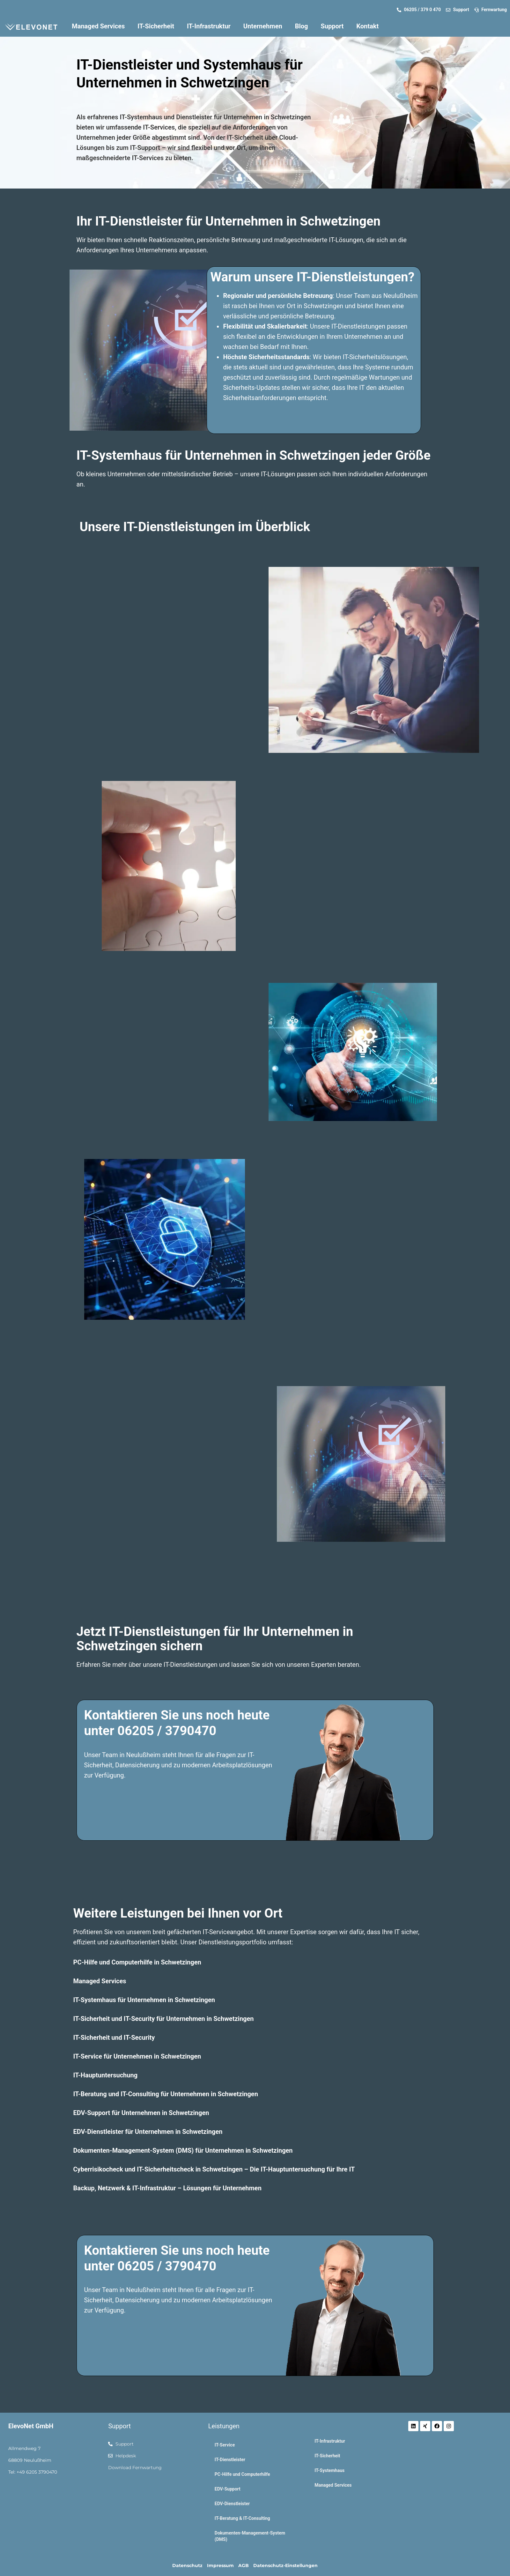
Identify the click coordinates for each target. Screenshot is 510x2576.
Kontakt (367, 26)
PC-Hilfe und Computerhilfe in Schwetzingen (137, 1962)
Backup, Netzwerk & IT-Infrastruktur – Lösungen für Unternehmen (167, 2188)
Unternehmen (262, 26)
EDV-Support (227, 2488)
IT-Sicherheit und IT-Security (114, 2037)
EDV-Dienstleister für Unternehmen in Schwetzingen (148, 2131)
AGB (243, 2565)
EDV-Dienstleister (232, 2503)
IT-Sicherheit (155, 26)
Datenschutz (187, 2565)
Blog (301, 26)
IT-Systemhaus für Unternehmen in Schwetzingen (144, 2000)
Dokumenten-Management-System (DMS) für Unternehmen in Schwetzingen (183, 2150)
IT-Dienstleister (230, 2459)
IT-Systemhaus (329, 2470)
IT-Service (225, 2444)
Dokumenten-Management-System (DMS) (250, 2536)
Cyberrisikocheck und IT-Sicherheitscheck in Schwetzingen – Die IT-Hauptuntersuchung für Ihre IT (214, 2169)
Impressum (220, 2565)
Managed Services (98, 26)
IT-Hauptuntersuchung (105, 2075)
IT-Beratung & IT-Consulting (242, 2518)
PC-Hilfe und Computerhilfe (242, 2474)
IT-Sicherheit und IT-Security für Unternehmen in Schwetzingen (163, 2019)
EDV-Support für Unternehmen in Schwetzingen (141, 2113)
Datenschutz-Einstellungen (285, 2565)
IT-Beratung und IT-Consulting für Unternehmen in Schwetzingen (165, 2094)
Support (332, 26)
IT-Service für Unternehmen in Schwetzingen (137, 2056)
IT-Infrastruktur (209, 26)
